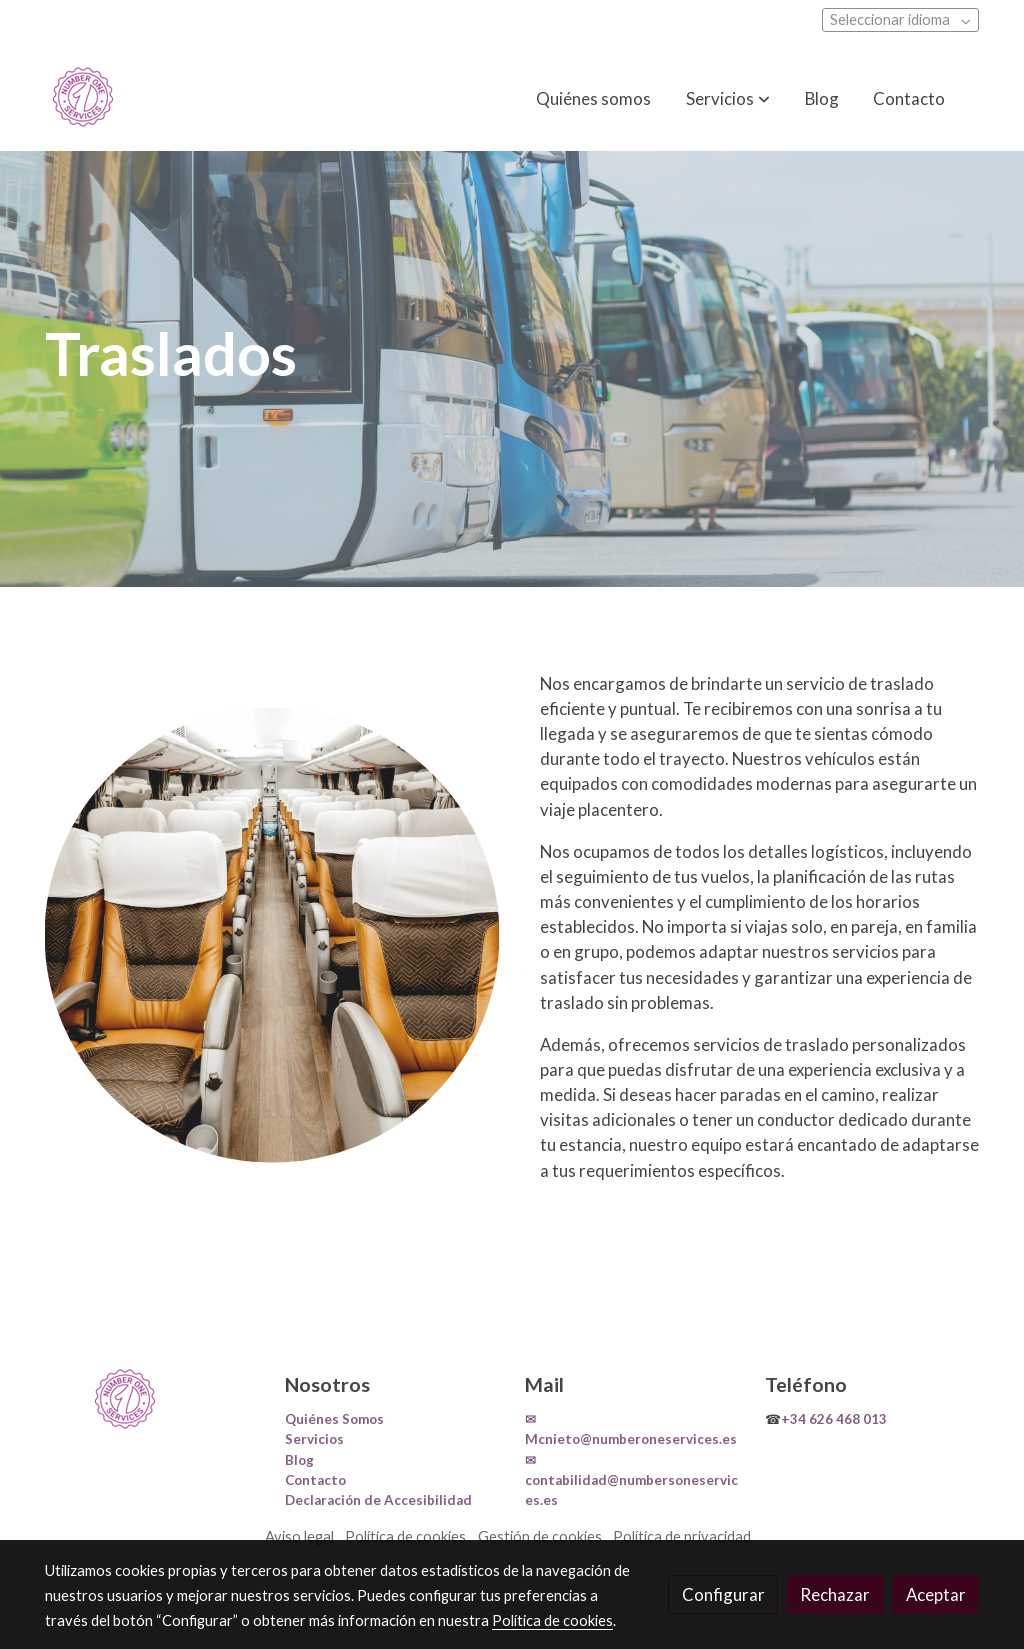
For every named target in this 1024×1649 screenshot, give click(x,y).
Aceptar (936, 1594)
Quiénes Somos (334, 1419)
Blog (299, 1460)
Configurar (723, 1594)
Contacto (315, 1480)
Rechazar (835, 1594)
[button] (728, 98)
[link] (83, 98)
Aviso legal (299, 1536)
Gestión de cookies (540, 1536)
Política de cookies (405, 1536)
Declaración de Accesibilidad (378, 1500)
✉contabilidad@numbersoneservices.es (631, 1480)
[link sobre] (152, 1400)
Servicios (314, 1439)
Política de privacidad (682, 1536)
